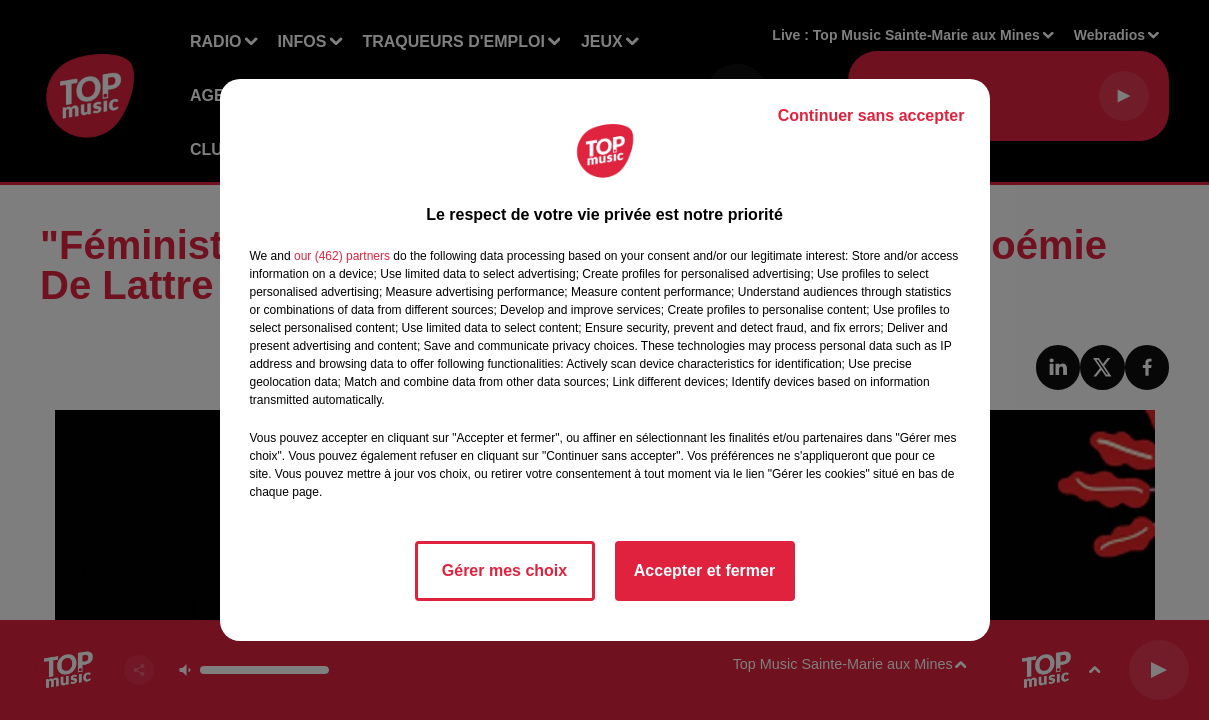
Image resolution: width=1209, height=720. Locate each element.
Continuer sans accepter (871, 115)
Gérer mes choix (504, 570)
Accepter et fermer (704, 570)
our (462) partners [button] (342, 256)
